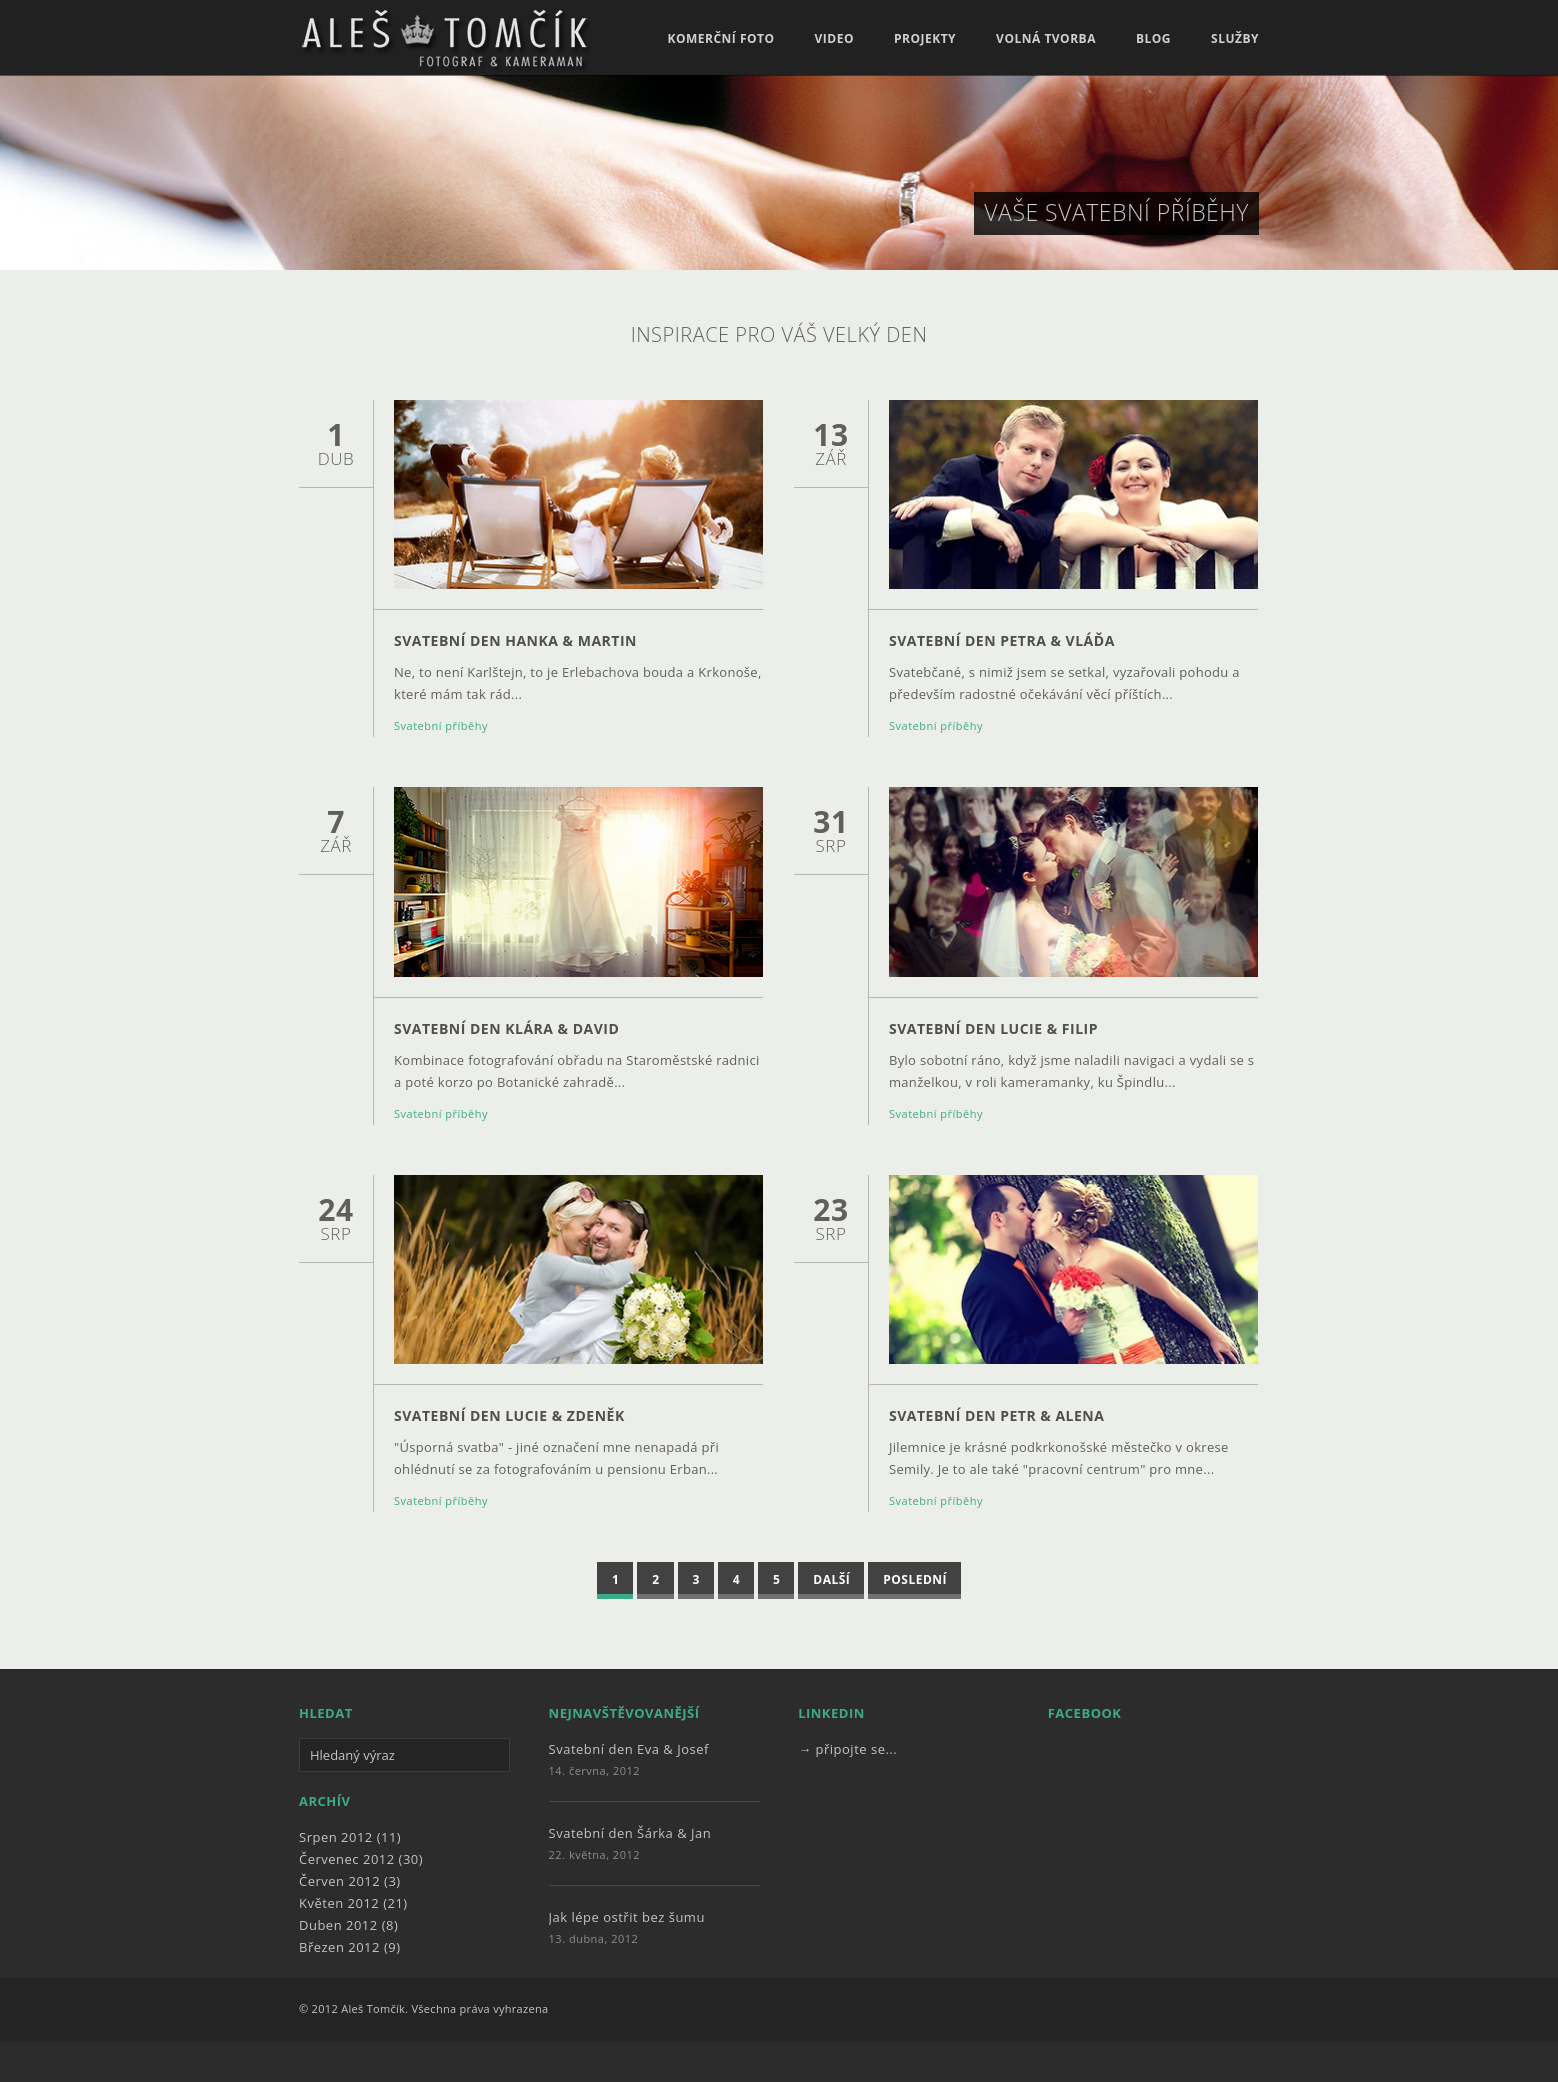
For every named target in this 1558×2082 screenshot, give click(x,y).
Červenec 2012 (347, 1859)
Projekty (925, 39)
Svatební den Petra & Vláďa (1002, 640)
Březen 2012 (339, 1947)
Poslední (915, 1579)
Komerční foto (720, 39)
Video (834, 39)
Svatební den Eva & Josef (629, 1749)
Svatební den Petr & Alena (996, 1415)
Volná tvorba (1046, 39)
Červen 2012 (339, 1881)
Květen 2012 (339, 1903)
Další (831, 1579)
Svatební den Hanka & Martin (515, 640)
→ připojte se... (847, 1749)
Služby (1235, 39)
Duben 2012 (338, 1925)
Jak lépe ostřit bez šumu (627, 1917)
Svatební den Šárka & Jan (630, 1833)
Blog (1153, 39)
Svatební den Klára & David (506, 1028)
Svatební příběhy (441, 725)
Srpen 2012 (336, 1837)
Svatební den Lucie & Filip (993, 1028)
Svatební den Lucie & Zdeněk (509, 1415)
